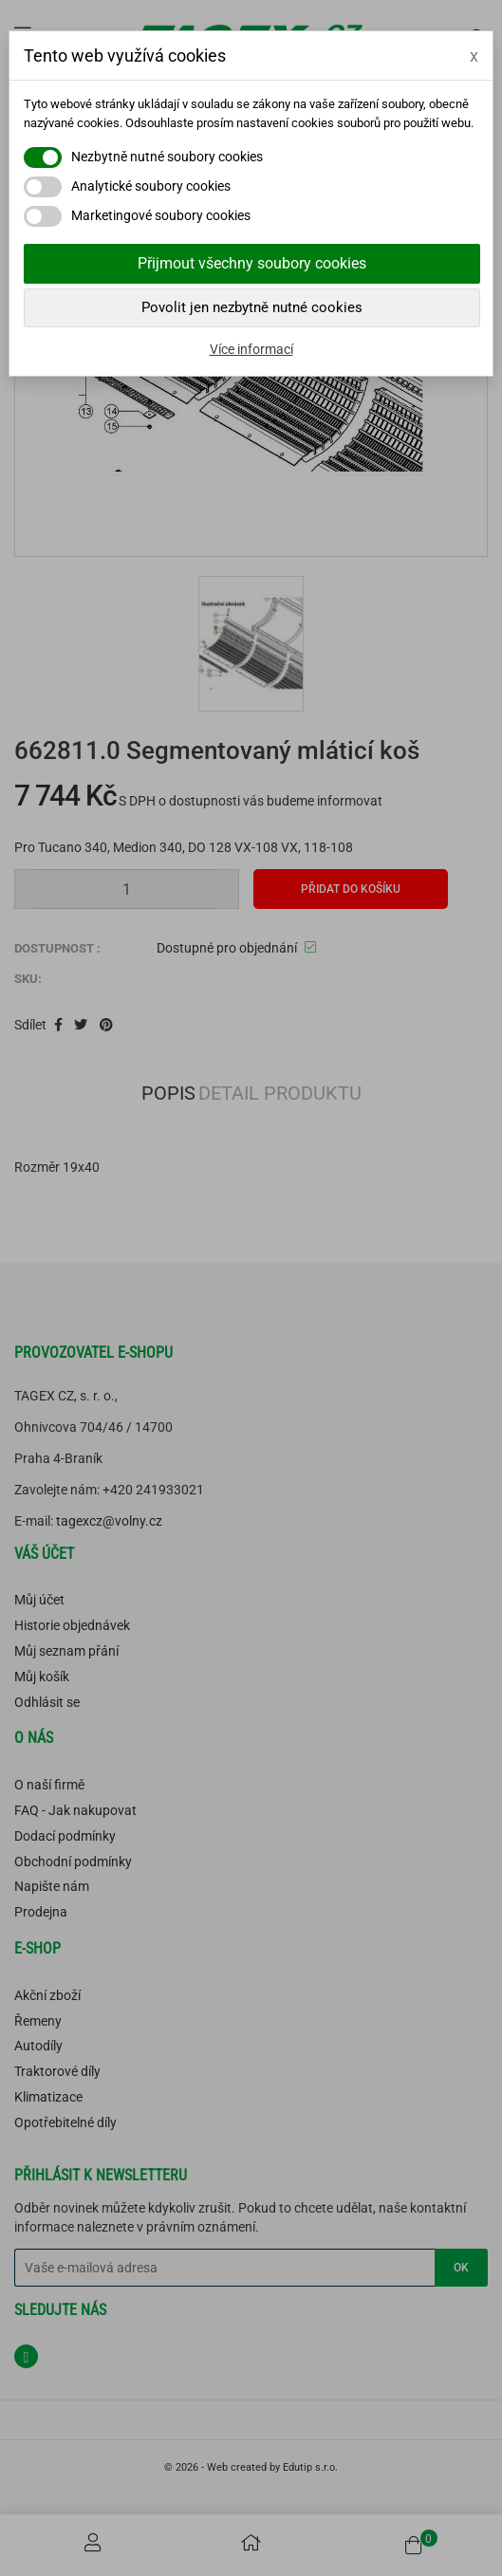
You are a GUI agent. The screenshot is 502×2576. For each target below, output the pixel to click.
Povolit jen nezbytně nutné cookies (252, 307)
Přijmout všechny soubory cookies (252, 263)
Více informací (251, 349)
